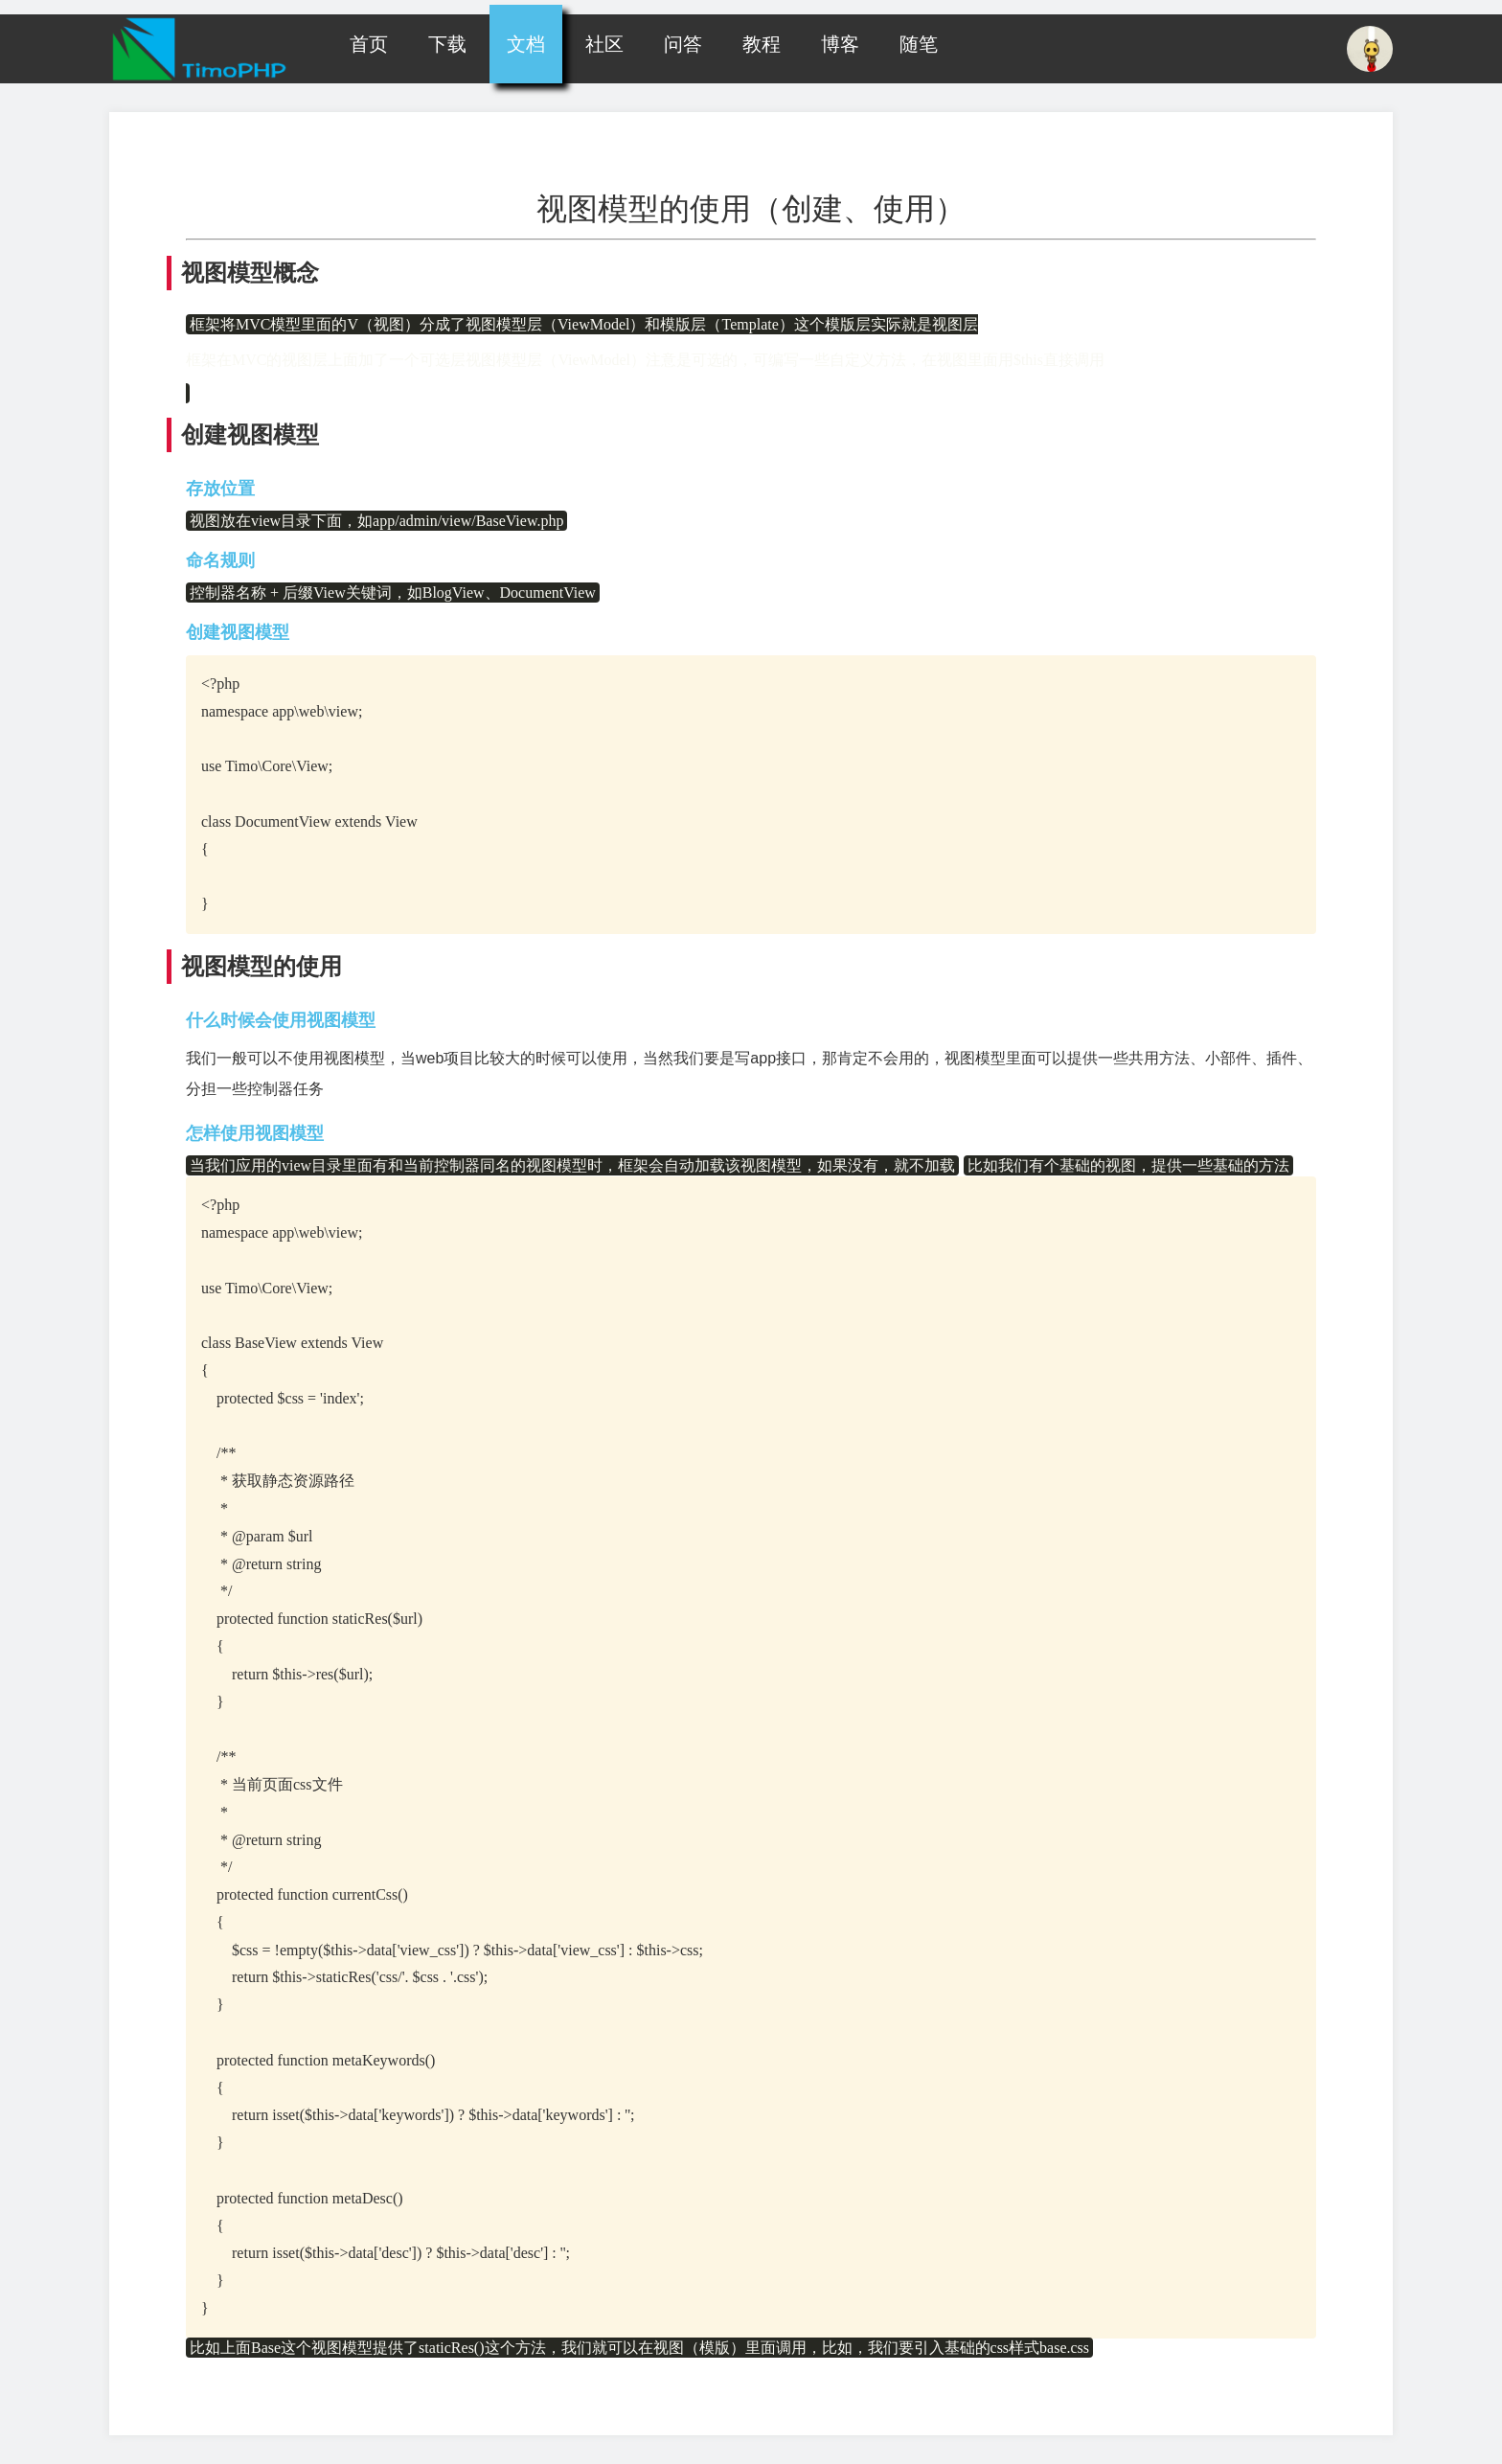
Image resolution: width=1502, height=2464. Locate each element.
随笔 (918, 44)
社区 (604, 44)
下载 (447, 44)
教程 (761, 44)
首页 (369, 44)
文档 (526, 44)
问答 (683, 44)
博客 (840, 44)
